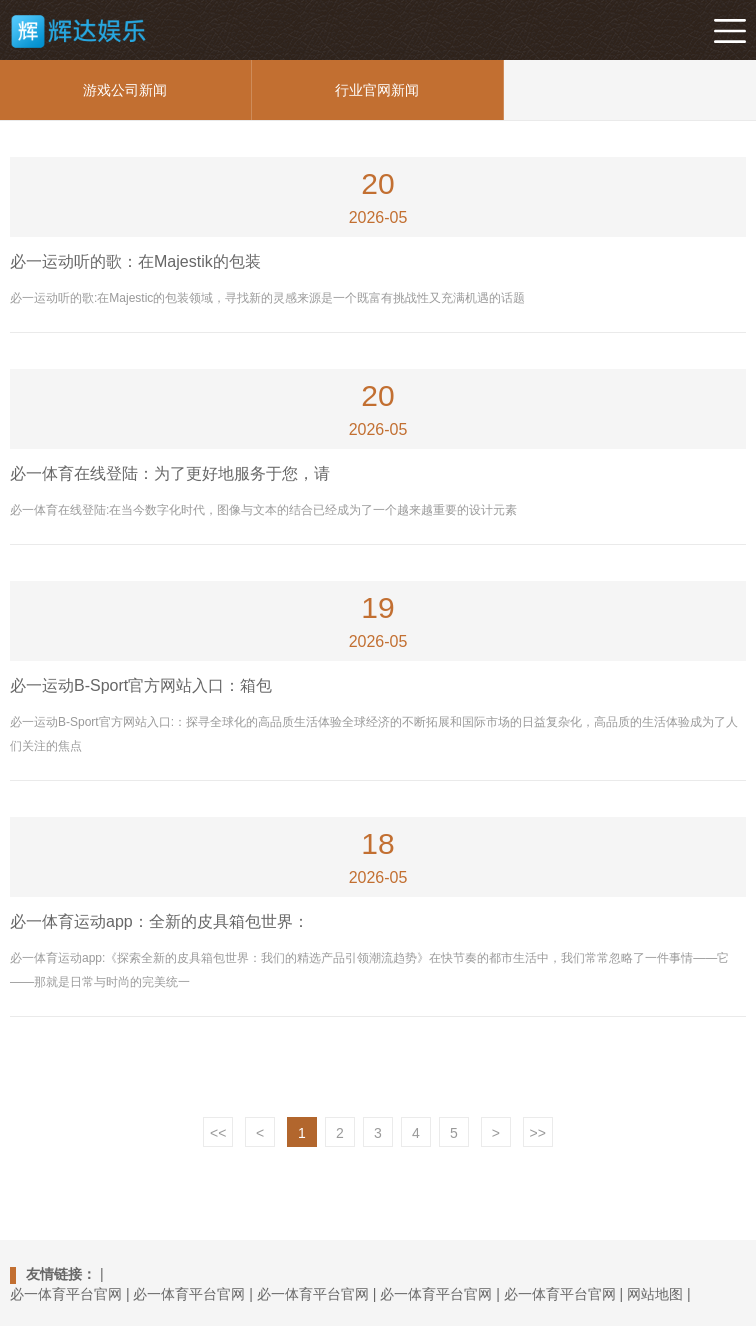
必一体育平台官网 (66, 1294)
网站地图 (655, 1294)
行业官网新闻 (377, 90)
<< (218, 1133)
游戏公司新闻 (125, 90)
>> (538, 1133)
